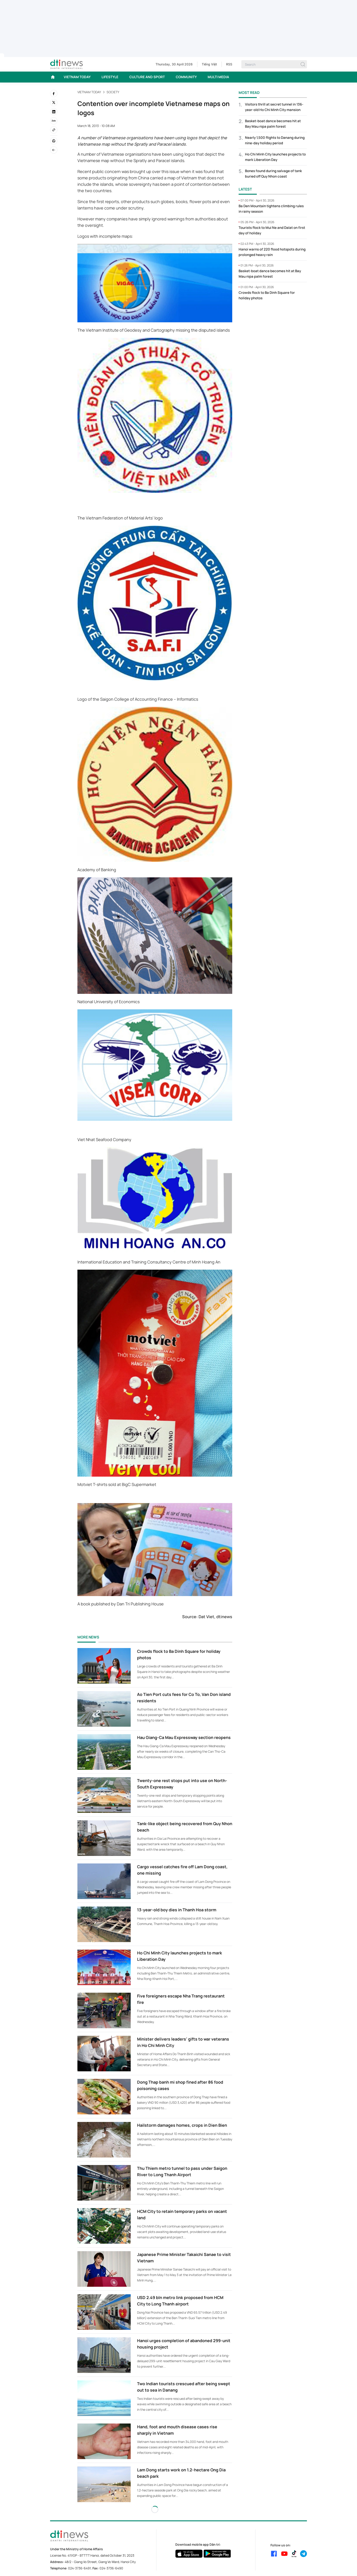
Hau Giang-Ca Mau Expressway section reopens (184, 1737)
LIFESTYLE (110, 77)
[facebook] (53, 93)
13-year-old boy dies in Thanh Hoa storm (176, 1909)
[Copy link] (53, 130)
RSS (229, 64)
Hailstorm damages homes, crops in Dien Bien (182, 2125)
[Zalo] (53, 120)
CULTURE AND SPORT (147, 77)
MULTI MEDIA (218, 77)
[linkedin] (53, 111)
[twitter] (53, 102)
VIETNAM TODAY (77, 77)
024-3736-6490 (111, 2568)
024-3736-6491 (79, 2568)
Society (113, 92)
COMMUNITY (186, 77)
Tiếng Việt (209, 64)
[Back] (53, 150)
